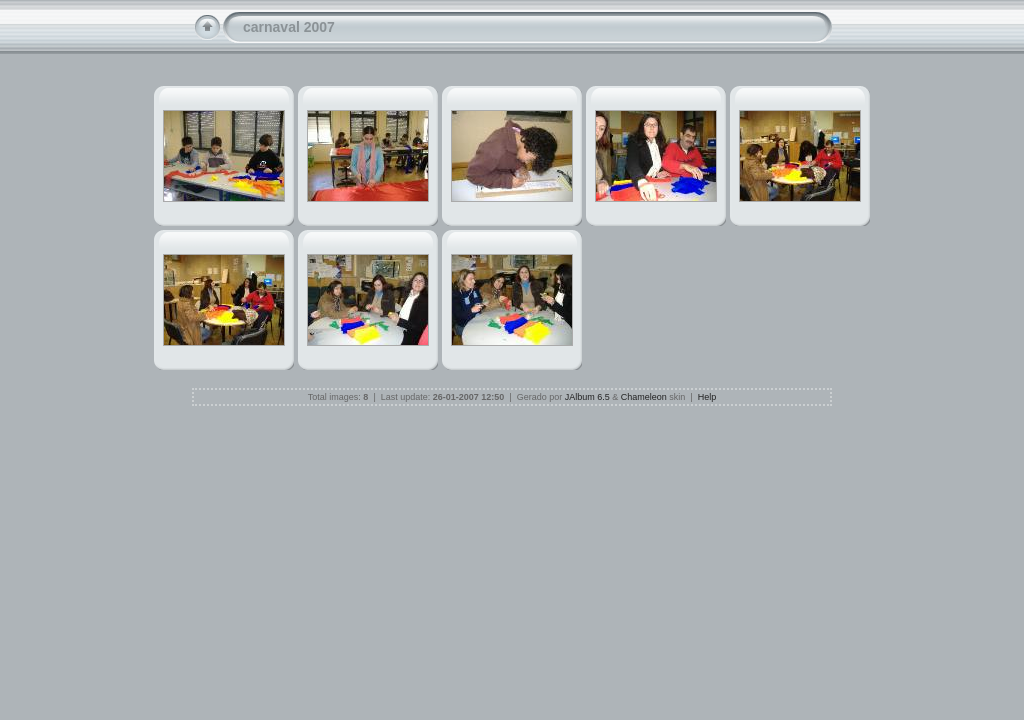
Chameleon (644, 397)
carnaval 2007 (289, 27)
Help (707, 397)
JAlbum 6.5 (587, 397)
